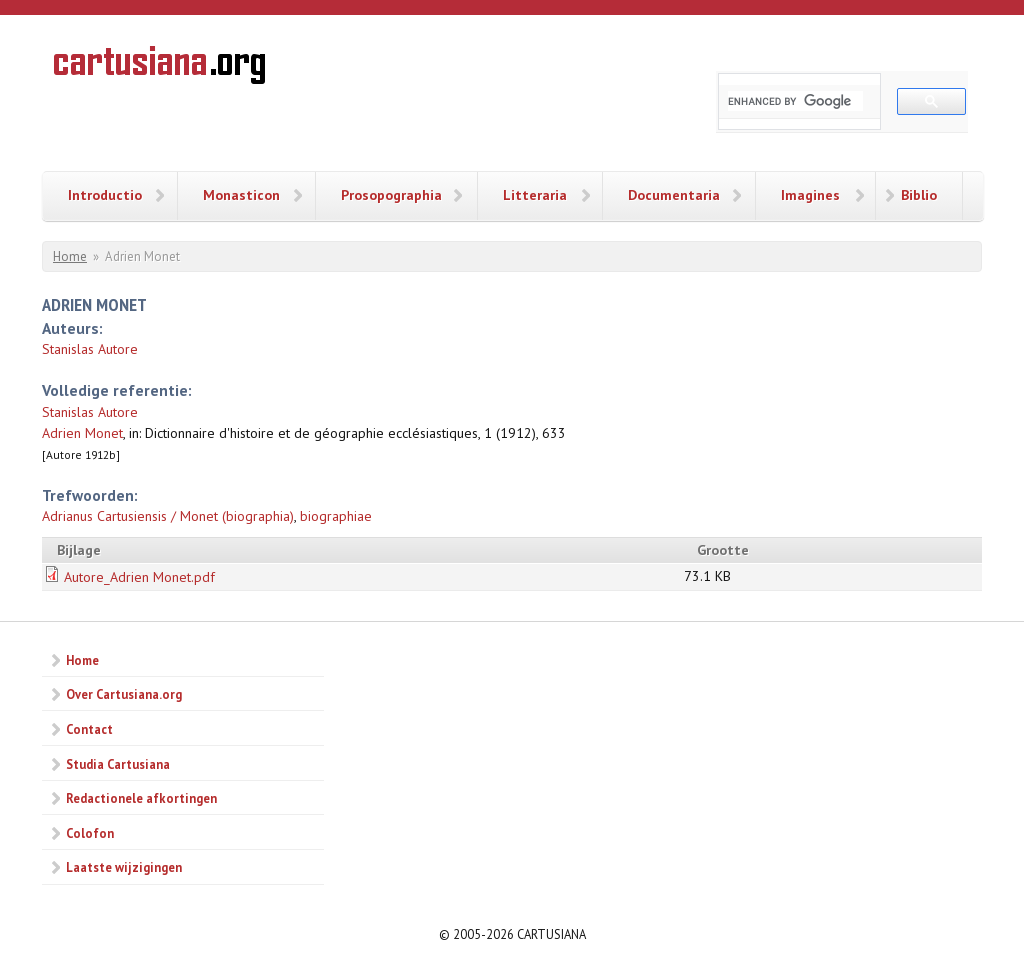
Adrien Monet (82, 433)
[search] (795, 101)
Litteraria (535, 195)
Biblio (919, 195)
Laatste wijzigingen (124, 867)
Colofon (90, 833)
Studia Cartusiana (118, 764)
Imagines (810, 195)
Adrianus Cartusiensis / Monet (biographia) (168, 516)
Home (70, 256)
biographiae (336, 516)
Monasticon (241, 195)
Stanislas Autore (90, 349)
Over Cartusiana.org (124, 694)
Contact (89, 729)
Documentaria (674, 195)
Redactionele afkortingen (141, 798)
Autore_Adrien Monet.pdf (139, 577)
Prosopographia (391, 195)
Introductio (105, 195)
